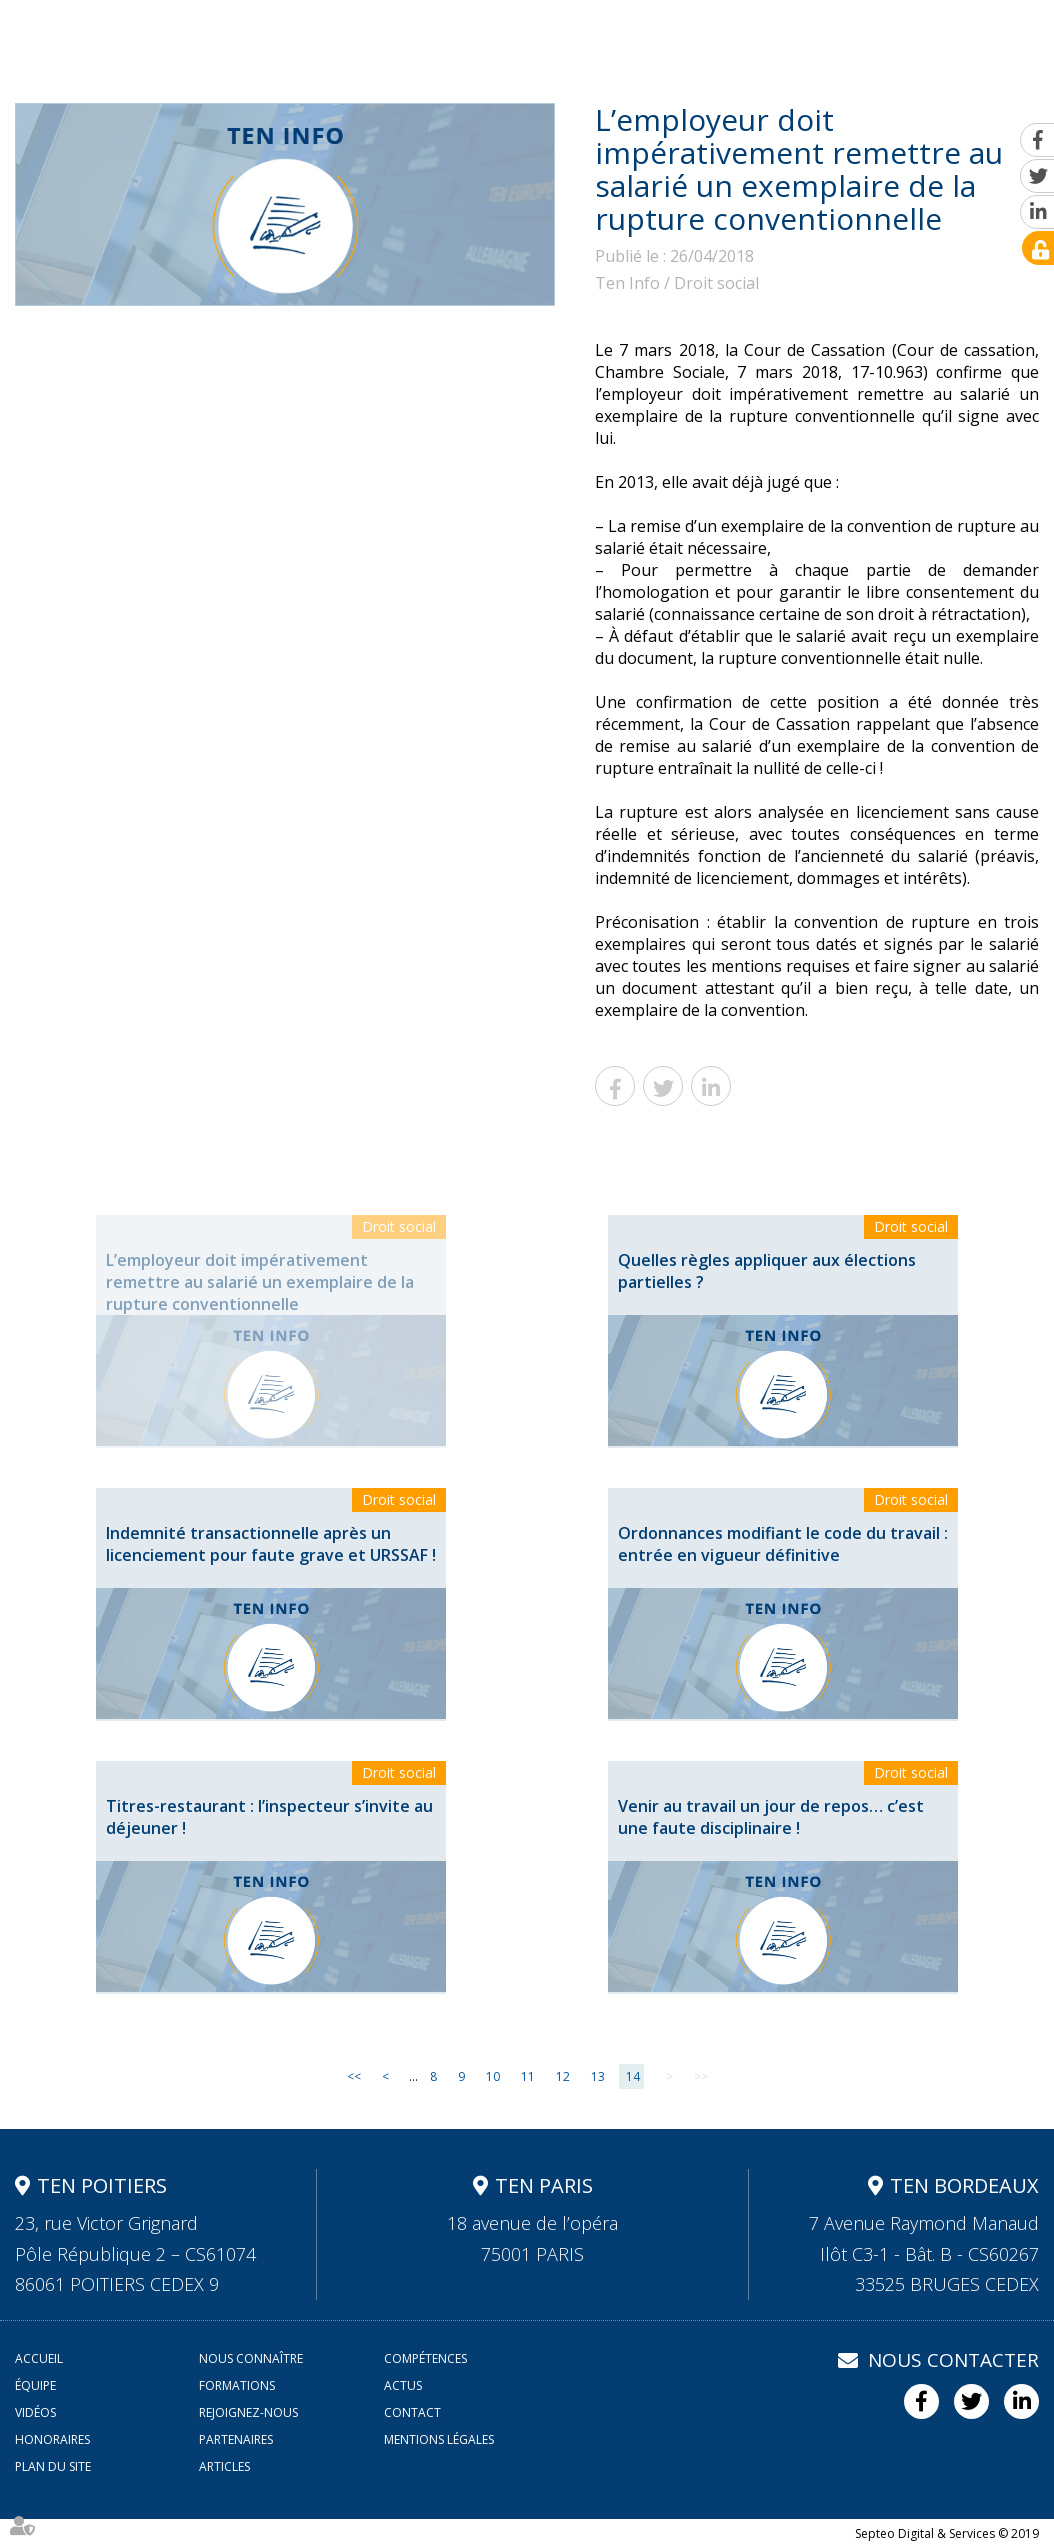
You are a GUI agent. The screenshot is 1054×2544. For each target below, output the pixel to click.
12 (563, 2076)
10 (493, 2076)
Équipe (540, 36)
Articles (224, 2466)
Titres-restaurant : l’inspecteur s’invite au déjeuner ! (269, 1817)
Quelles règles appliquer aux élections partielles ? (767, 1271)
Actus (720, 36)
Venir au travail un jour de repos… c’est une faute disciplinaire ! (771, 1817)
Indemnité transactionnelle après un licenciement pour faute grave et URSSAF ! (271, 1544)
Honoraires (52, 2439)
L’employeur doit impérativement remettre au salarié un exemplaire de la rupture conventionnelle (260, 1282)
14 (633, 2076)
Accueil (198, 36)
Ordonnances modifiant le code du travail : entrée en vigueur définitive (783, 1544)
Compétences (440, 36)
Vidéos (788, 36)
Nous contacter (953, 2360)
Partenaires (236, 2439)
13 (598, 2076)
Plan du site (53, 2466)
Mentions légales (439, 2439)
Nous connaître (306, 36)
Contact (1004, 36)
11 (528, 2076)
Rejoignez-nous (894, 36)
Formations (633, 36)
